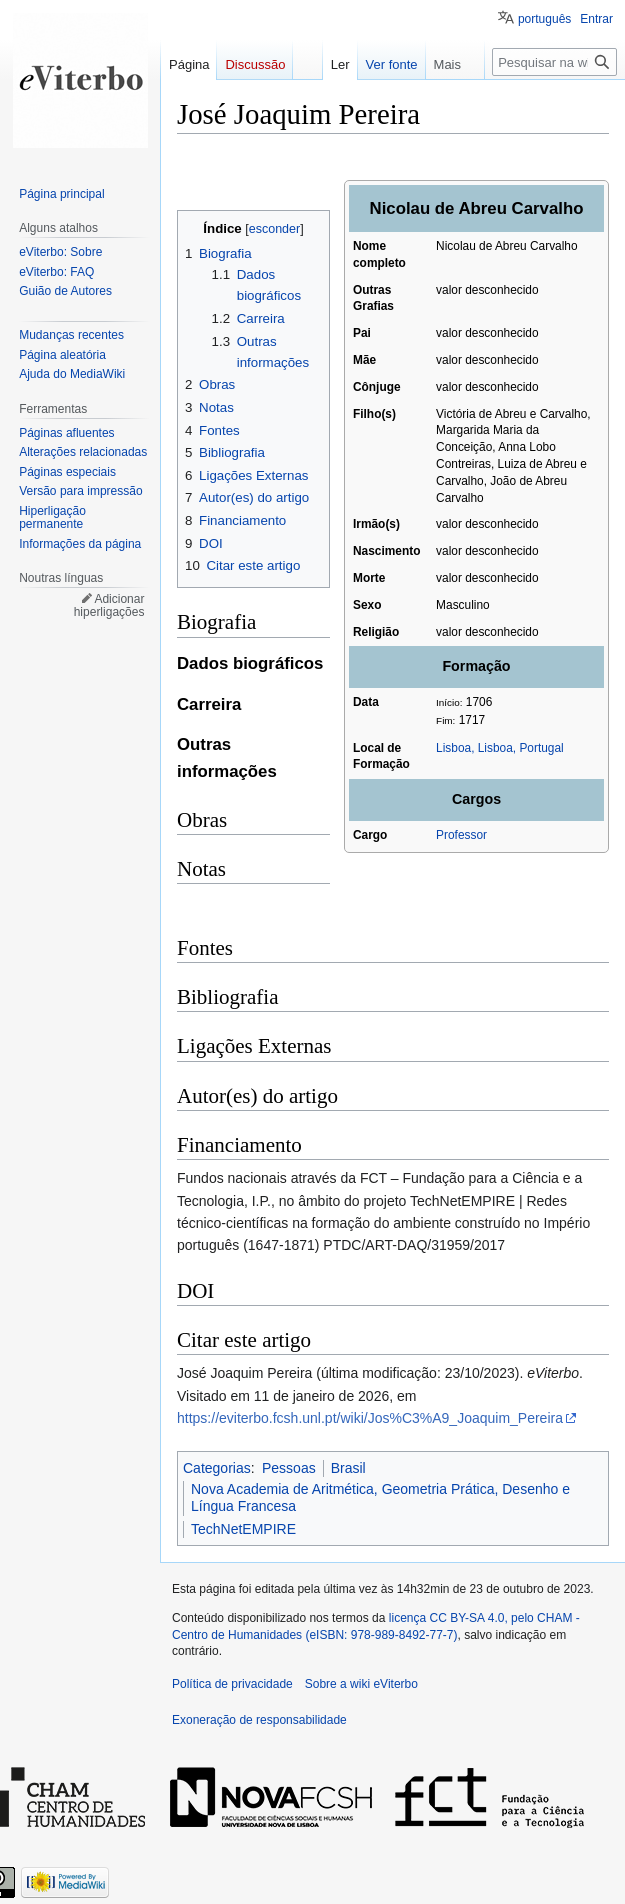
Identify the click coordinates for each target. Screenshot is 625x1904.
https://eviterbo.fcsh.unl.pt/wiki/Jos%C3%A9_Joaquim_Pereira (370, 1418)
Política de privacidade (232, 1684)
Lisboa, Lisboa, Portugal (500, 748)
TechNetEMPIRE (243, 1529)
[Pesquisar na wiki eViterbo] (554, 62)
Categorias (217, 1468)
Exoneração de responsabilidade (259, 1720)
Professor (461, 835)
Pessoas (289, 1468)
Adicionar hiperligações (109, 606)
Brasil (348, 1468)
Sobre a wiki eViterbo (361, 1684)
